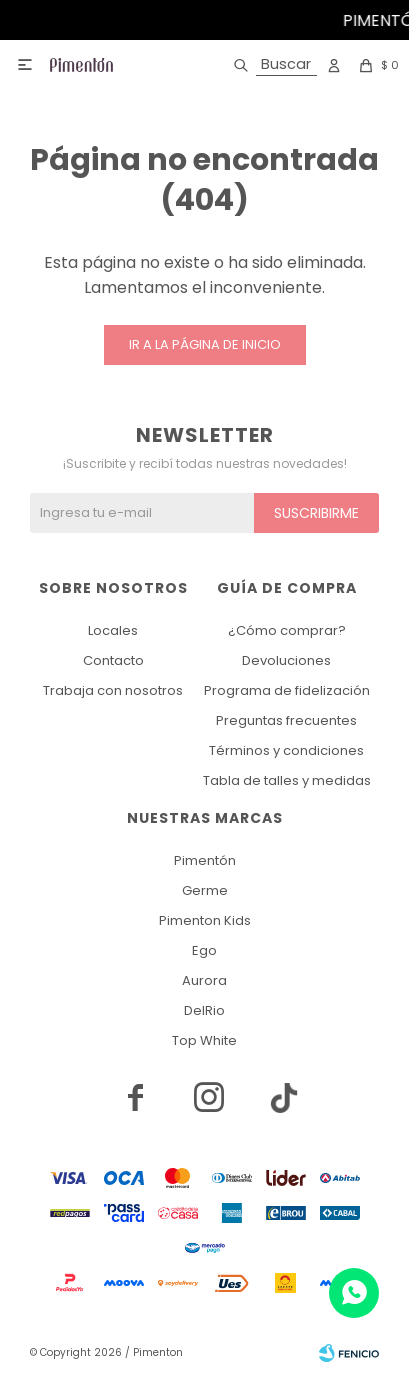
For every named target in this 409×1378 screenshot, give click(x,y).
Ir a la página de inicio (205, 344)
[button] (271, 65)
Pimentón (205, 860)
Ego (204, 950)
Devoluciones (286, 660)
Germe (205, 890)
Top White (204, 1040)
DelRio (204, 1010)
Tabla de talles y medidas (287, 780)
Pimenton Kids (205, 920)
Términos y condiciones (286, 750)
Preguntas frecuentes (286, 720)
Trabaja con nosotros (113, 690)
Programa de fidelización (287, 690)
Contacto (113, 660)
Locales (113, 630)
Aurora (204, 980)
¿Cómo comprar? (287, 630)
